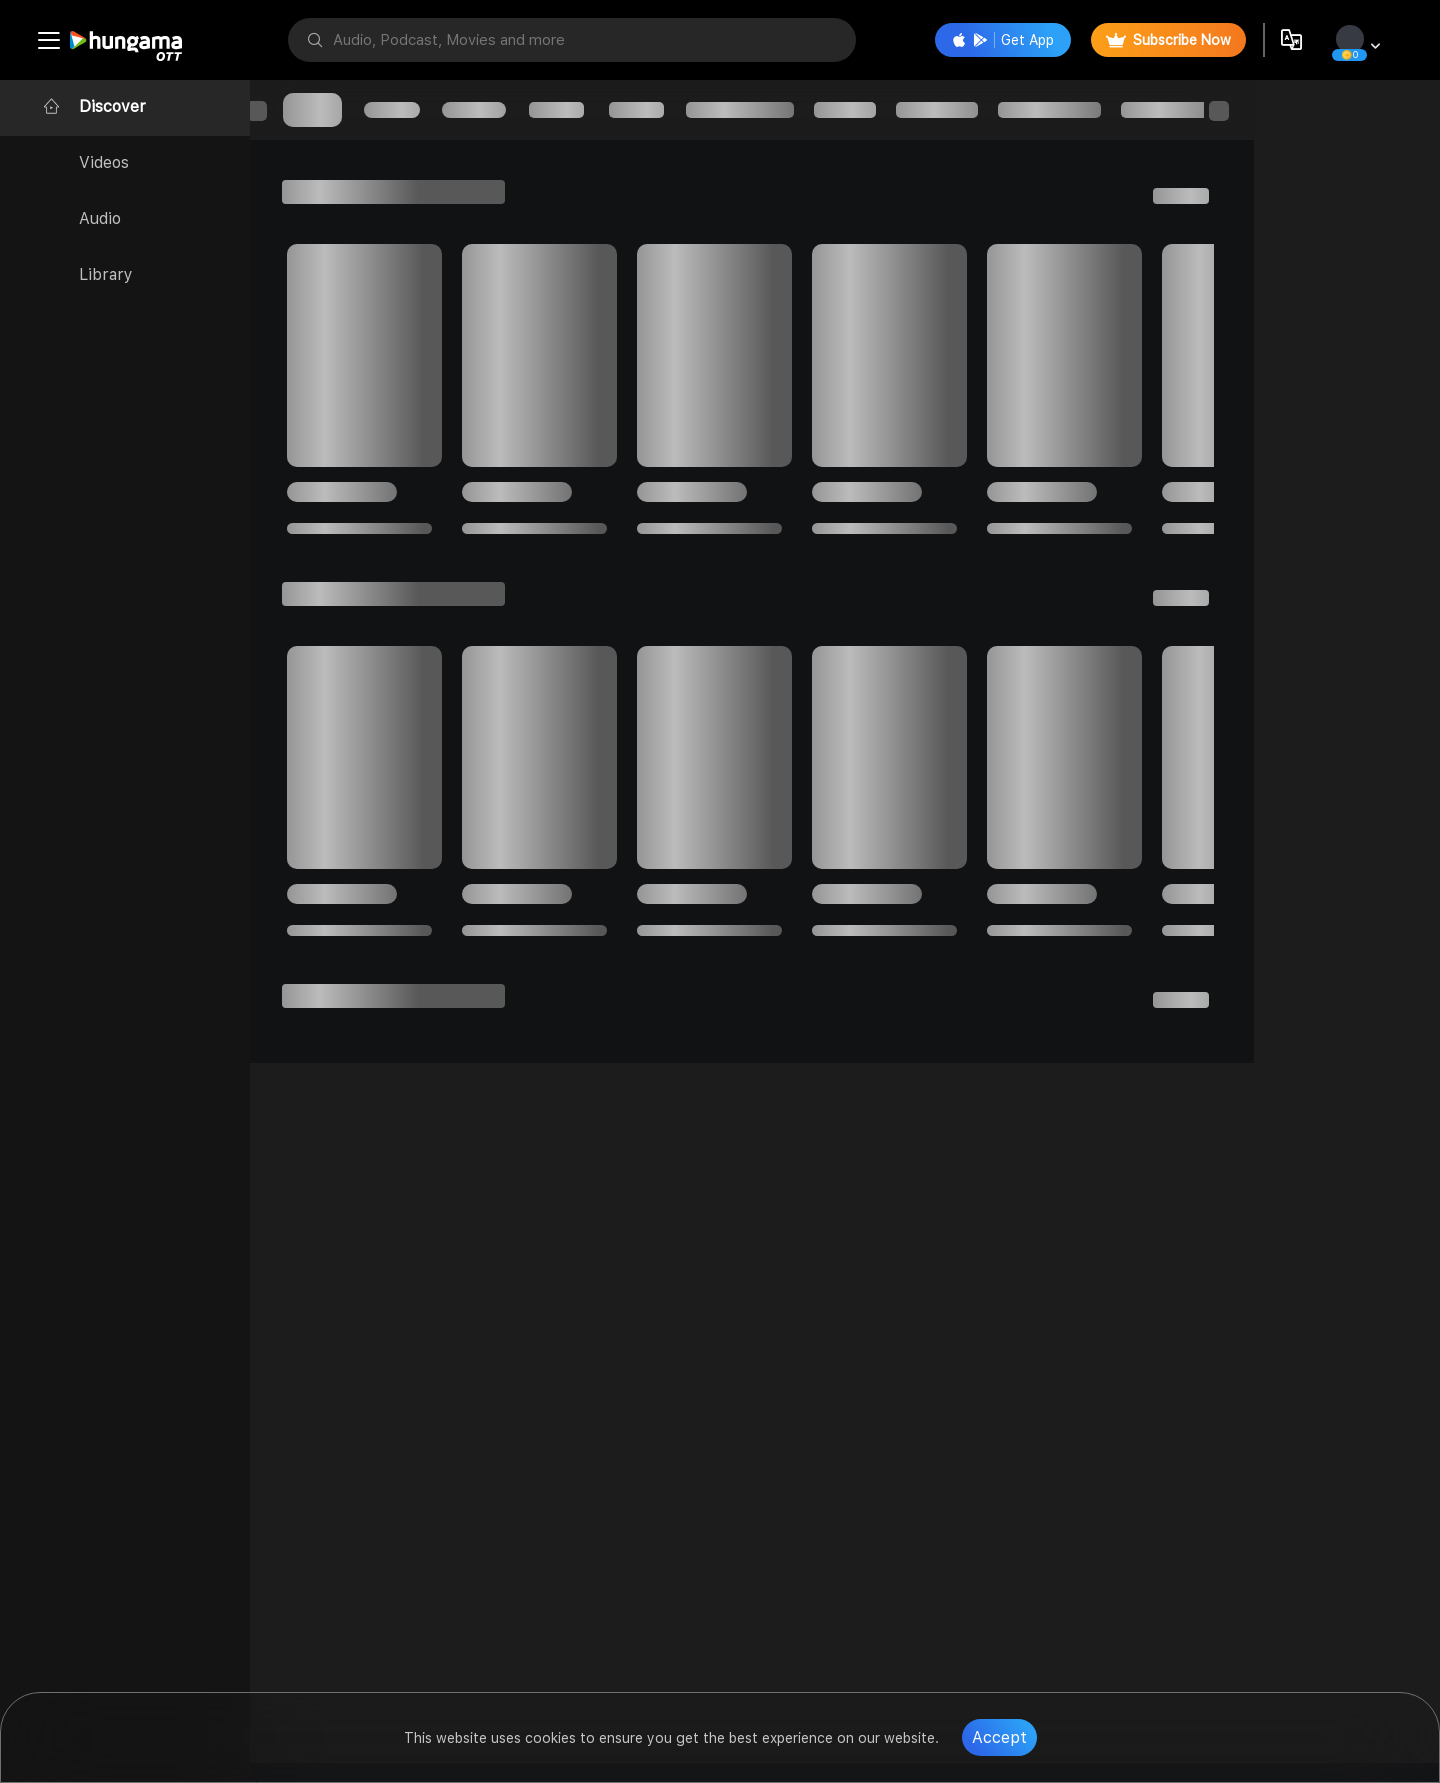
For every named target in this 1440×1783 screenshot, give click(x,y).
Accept (999, 1737)
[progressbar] (330, 110)
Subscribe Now (1166, 40)
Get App (1001, 40)
